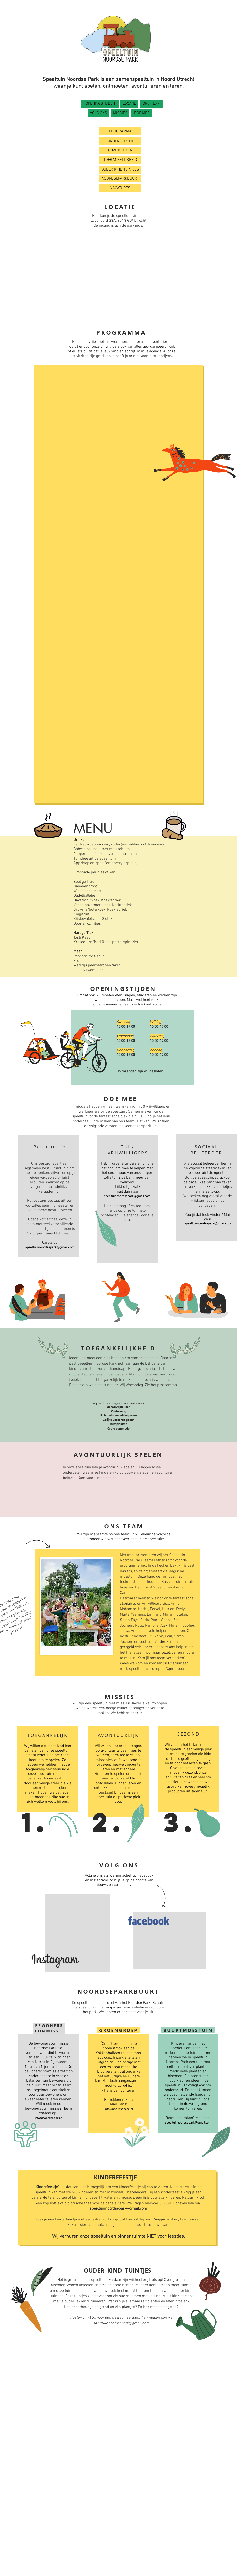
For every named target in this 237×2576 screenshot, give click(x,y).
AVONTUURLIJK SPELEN (118, 1455)
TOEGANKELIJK (47, 1735)
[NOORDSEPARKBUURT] (120, 178)
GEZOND (188, 1734)
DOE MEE (120, 1099)
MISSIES (120, 1697)
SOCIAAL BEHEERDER (206, 1150)
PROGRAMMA (121, 332)
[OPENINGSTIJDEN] (100, 104)
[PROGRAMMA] (120, 131)
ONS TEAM (124, 1526)
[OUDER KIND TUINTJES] (120, 170)
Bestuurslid (49, 1147)
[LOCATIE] (129, 104)
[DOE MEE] (141, 113)
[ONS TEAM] (151, 104)
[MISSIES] (120, 113)
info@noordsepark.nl (49, 2118)
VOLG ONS (119, 1865)
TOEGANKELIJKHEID (118, 1348)
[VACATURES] (120, 188)
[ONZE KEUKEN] (120, 150)
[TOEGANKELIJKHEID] (120, 160)
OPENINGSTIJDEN (123, 989)
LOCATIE (120, 207)
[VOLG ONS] (98, 113)
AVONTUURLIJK (118, 1735)
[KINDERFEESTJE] (120, 141)
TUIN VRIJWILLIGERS (128, 1150)
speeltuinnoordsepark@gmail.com (208, 1223)
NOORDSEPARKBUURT (118, 1991)
